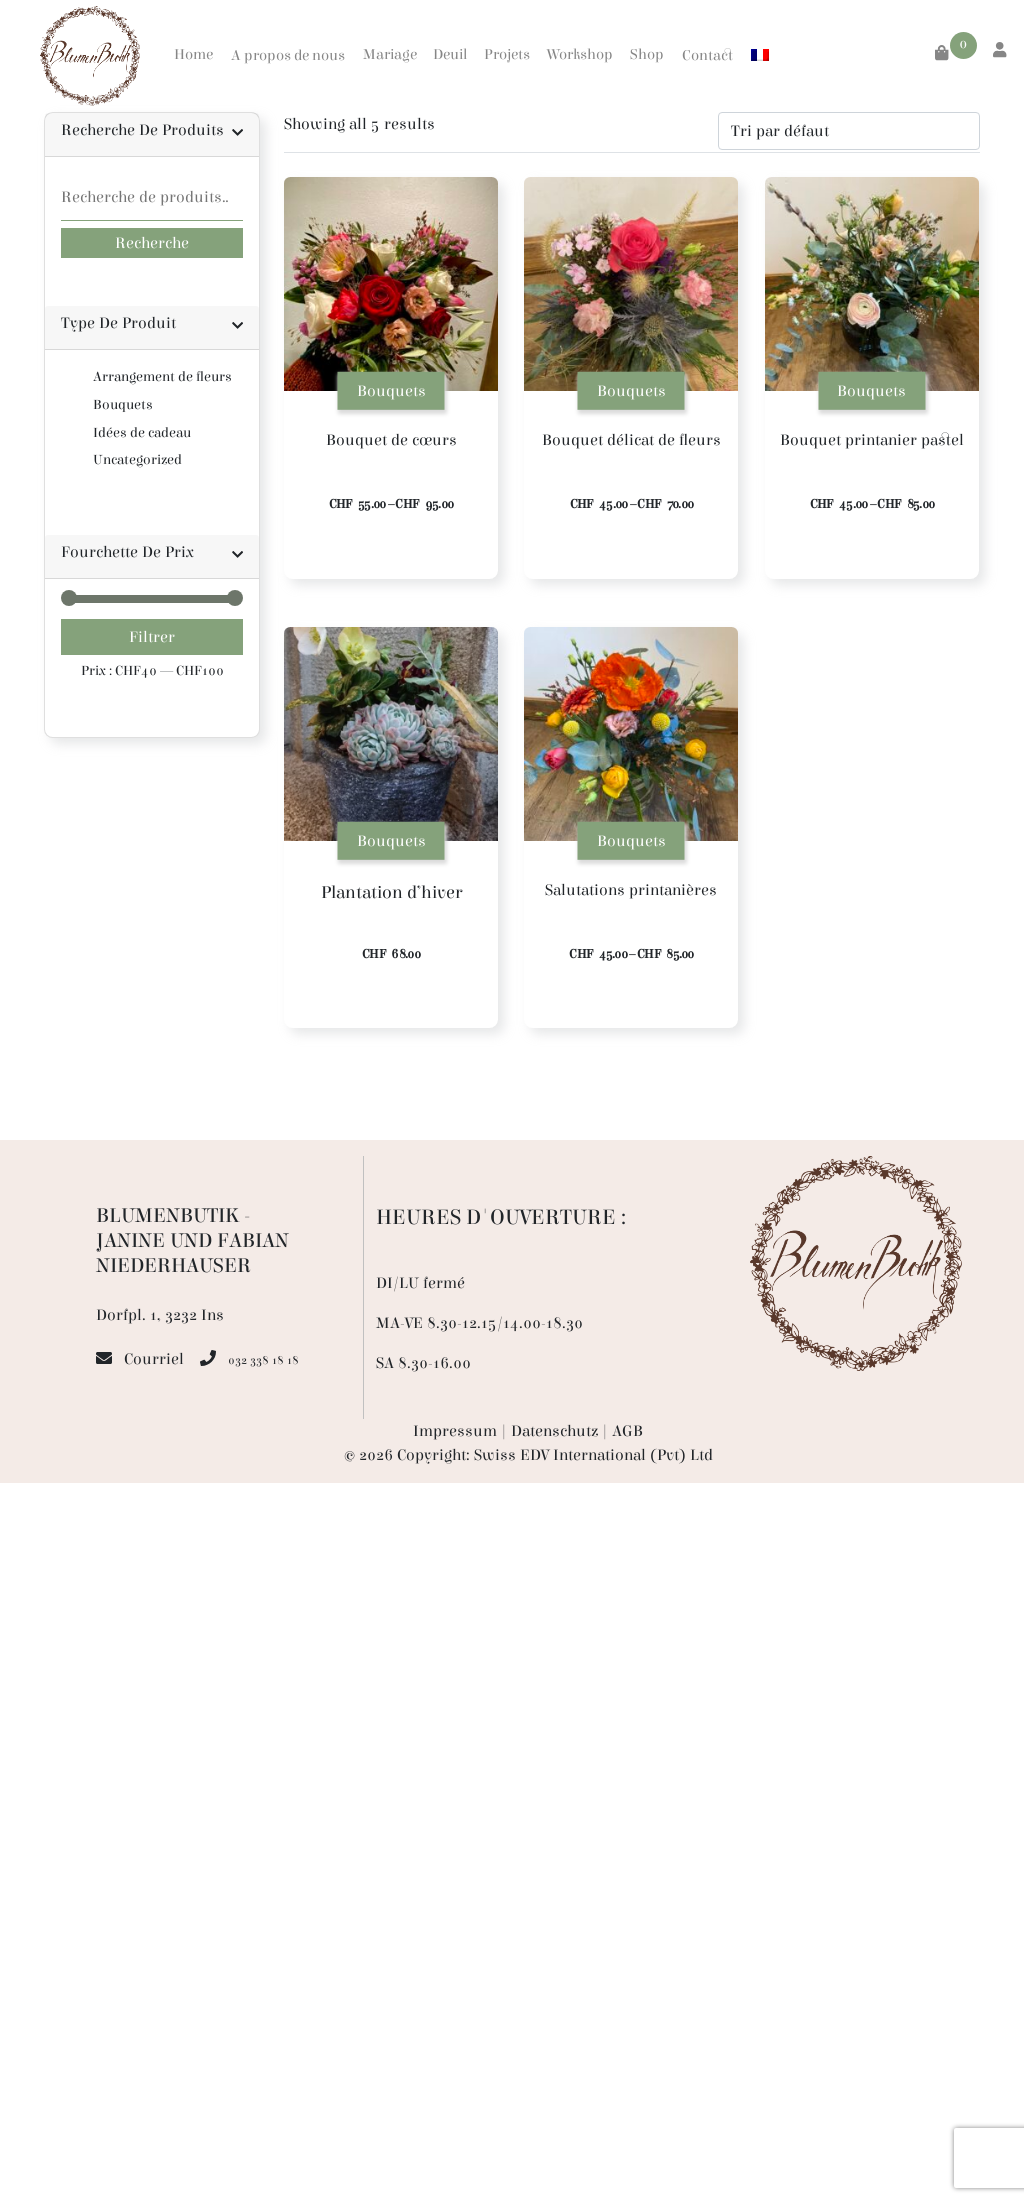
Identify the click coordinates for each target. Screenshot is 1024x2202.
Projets (507, 54)
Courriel (154, 1359)
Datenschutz (554, 1431)
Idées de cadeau (142, 432)
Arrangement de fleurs (162, 376)
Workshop (580, 54)
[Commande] (849, 131)
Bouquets (123, 404)
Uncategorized (137, 459)
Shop (647, 54)
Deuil (450, 54)
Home (193, 54)
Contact (707, 55)
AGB (627, 1431)
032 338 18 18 (263, 1360)
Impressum (455, 1431)
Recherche (152, 243)
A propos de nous (288, 55)
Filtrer (152, 637)
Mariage (390, 54)
